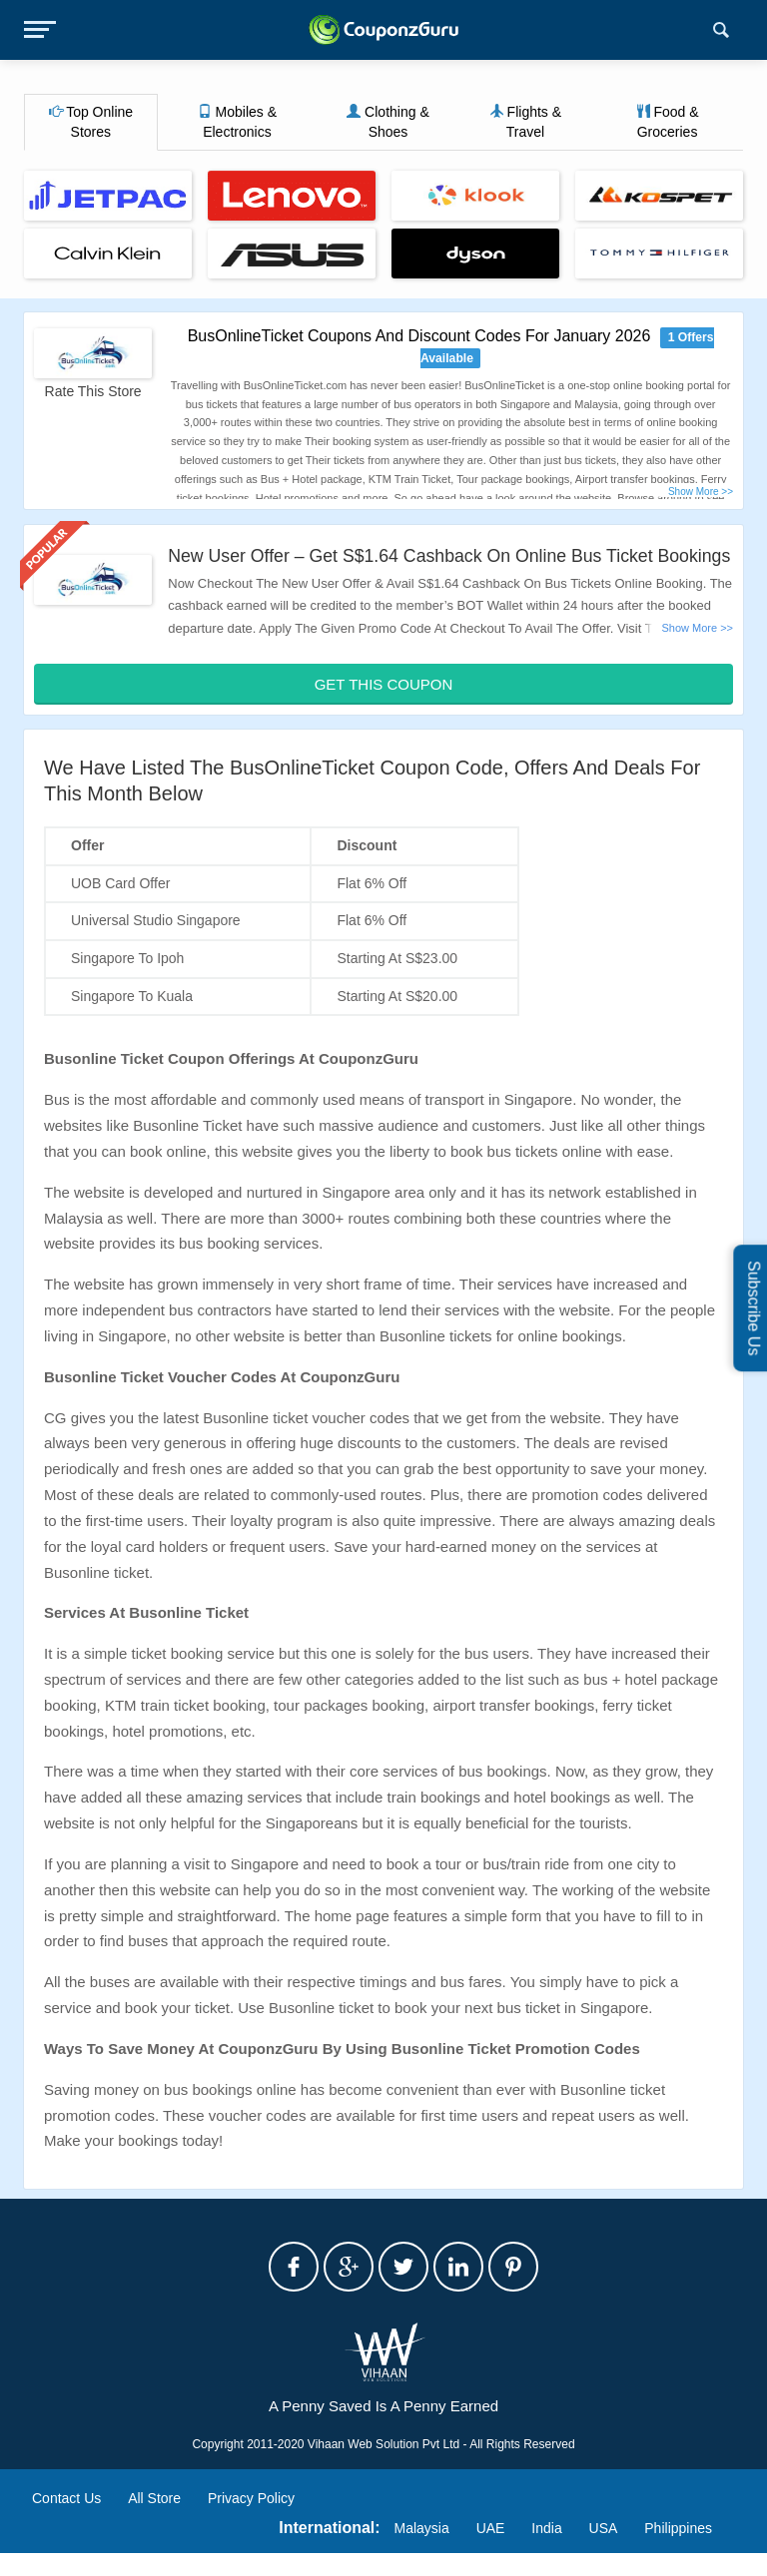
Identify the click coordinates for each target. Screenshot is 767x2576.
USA (603, 2551)
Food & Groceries (667, 122)
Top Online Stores (91, 122)
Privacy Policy (251, 2522)
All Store (154, 2522)
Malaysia (421, 2551)
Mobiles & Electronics (237, 122)
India (546, 2551)
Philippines (678, 2551)
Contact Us (66, 2522)
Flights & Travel (525, 122)
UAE (490, 2551)
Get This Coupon (384, 707)
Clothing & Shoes (387, 122)
